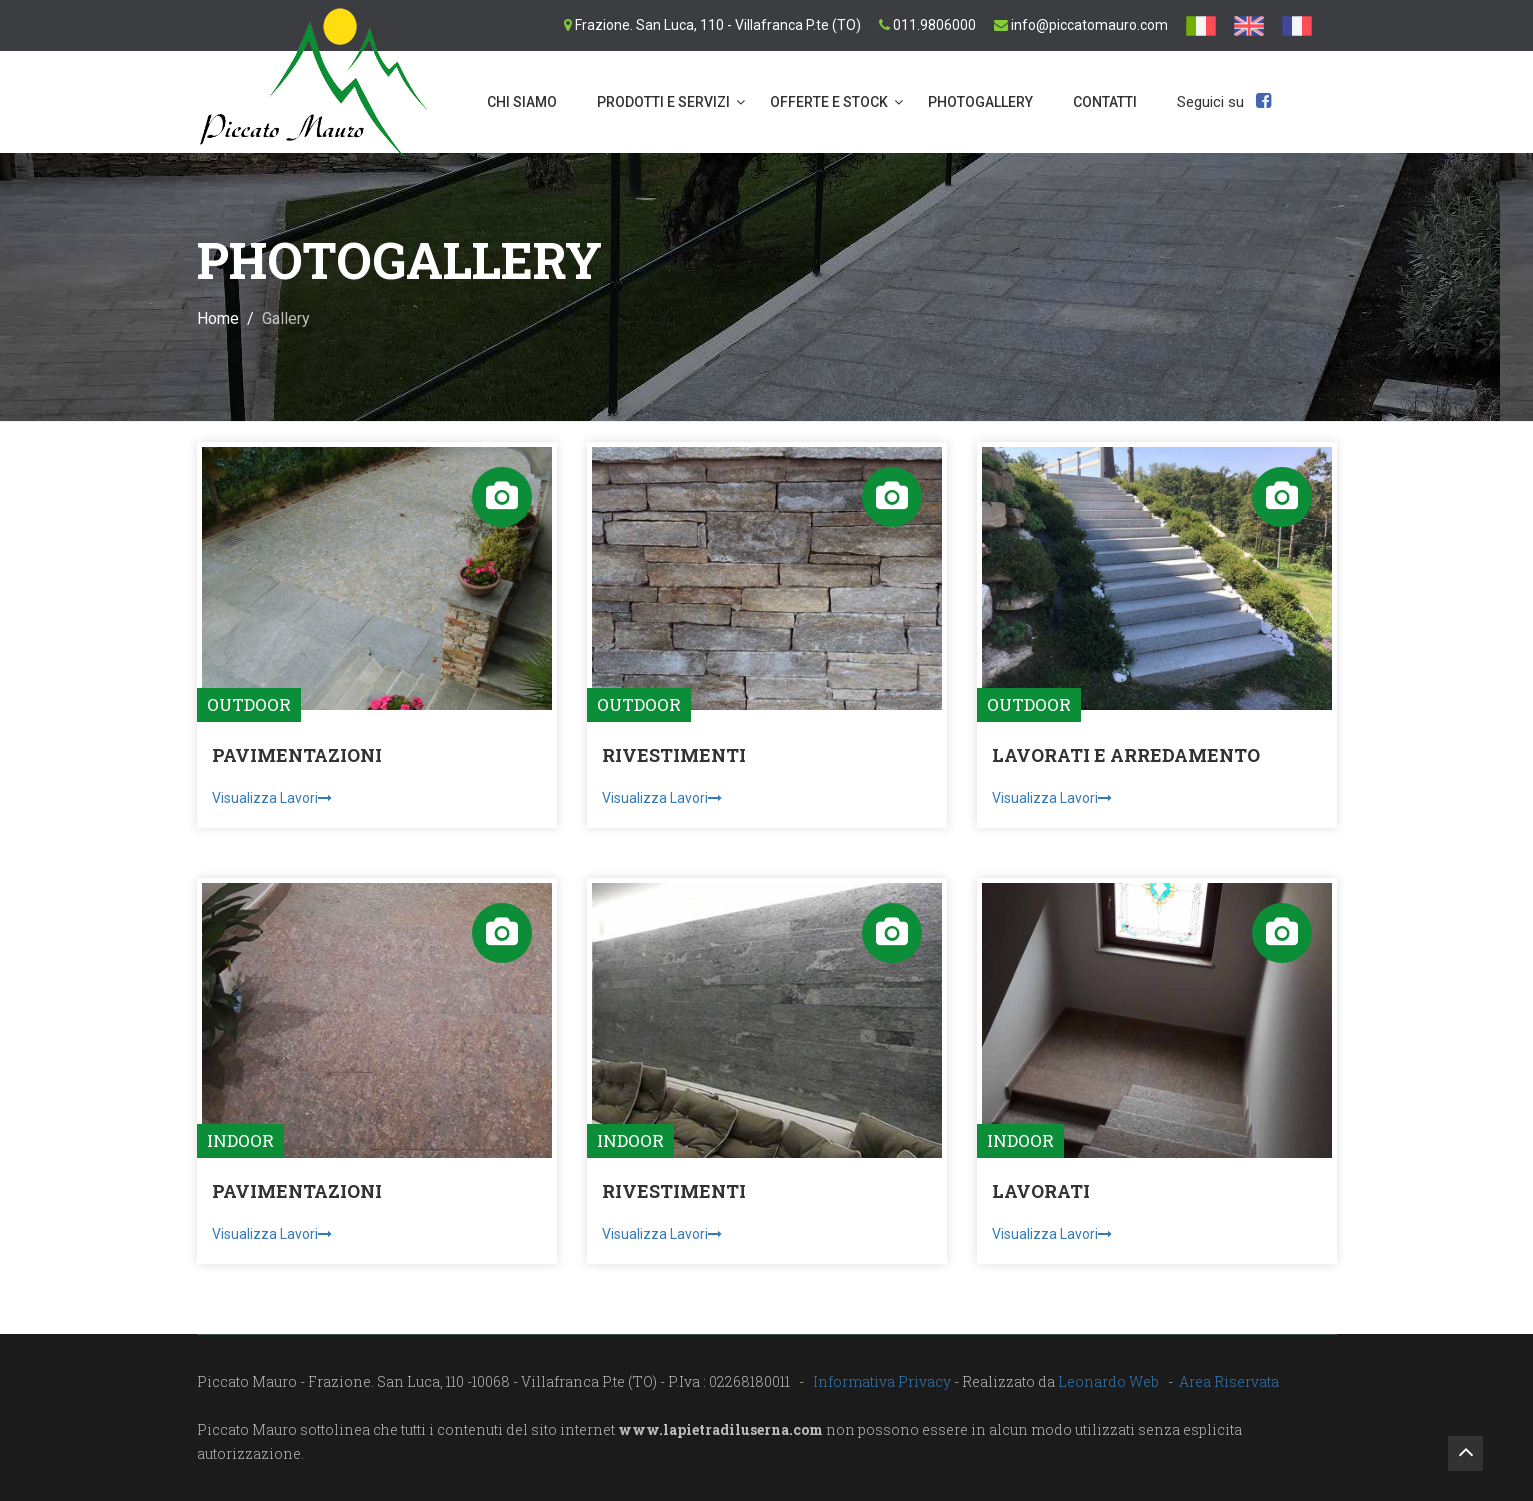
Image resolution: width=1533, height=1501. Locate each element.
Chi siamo (522, 102)
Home (218, 318)
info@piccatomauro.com (1089, 25)
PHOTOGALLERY (980, 102)
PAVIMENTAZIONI (297, 755)
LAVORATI (1041, 1191)
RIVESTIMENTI (674, 755)
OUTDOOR (249, 704)
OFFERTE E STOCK (829, 102)
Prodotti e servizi (663, 102)
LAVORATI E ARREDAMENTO (1126, 755)
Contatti (1105, 102)
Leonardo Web (1108, 1381)
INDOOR (240, 1140)
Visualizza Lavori (272, 798)
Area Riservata (1229, 1381)
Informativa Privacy (882, 1381)
